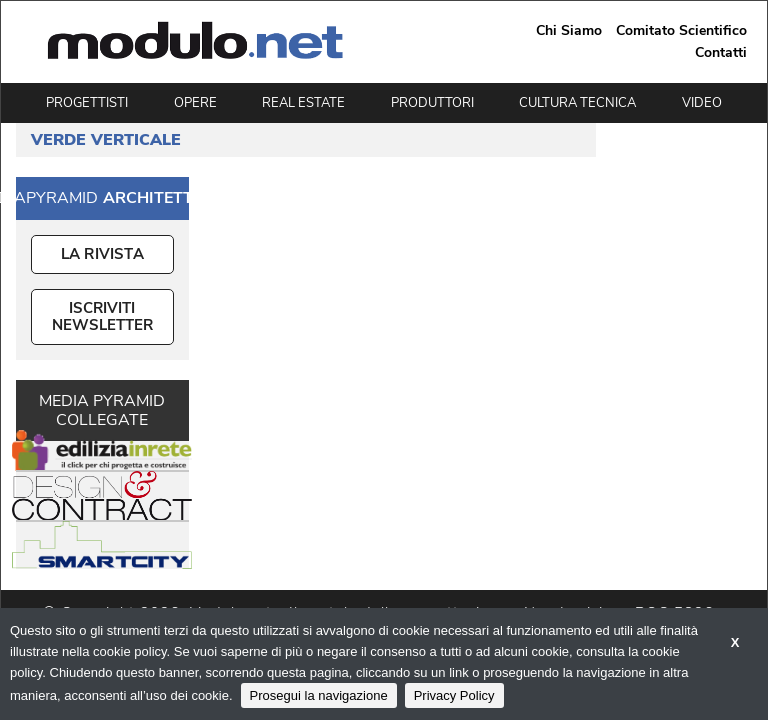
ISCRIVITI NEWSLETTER (102, 316)
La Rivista (102, 254)
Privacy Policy (454, 695)
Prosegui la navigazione (319, 695)
